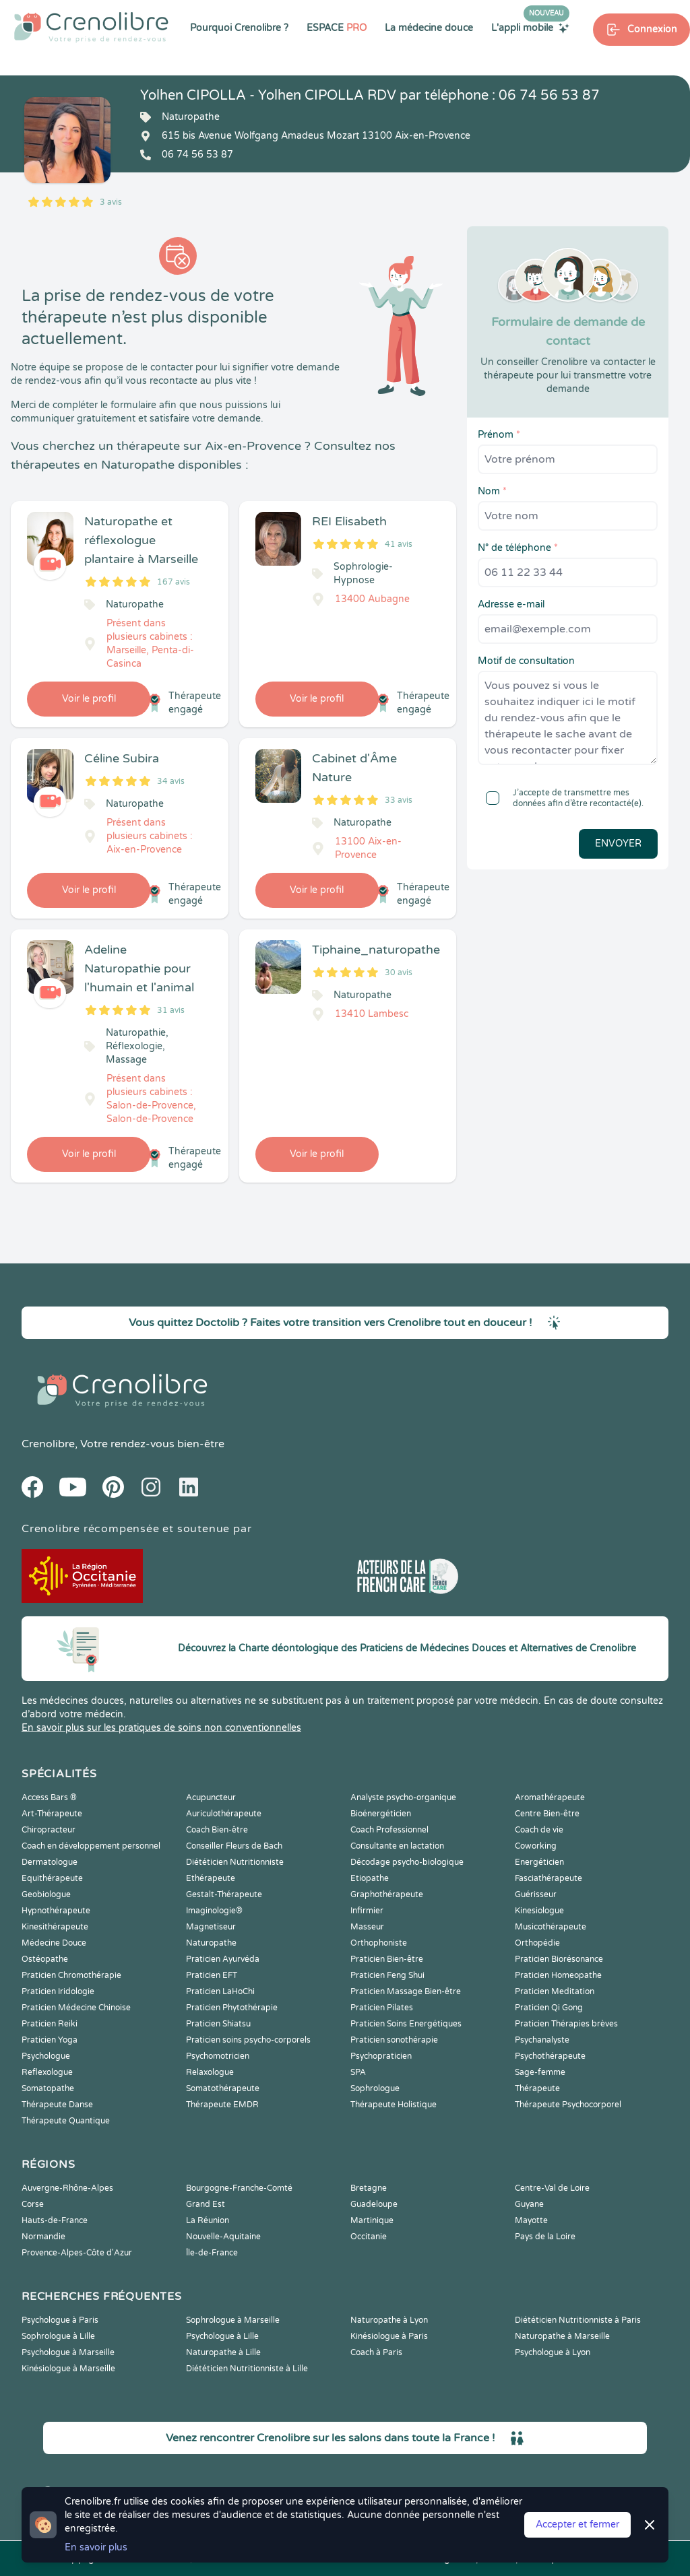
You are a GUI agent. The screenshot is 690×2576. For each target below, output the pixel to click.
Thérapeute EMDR (222, 2104)
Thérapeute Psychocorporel (568, 2104)
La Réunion (207, 2220)
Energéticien (539, 1862)
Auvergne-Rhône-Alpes (67, 2188)
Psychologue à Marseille (68, 2352)
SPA (358, 2072)
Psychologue (46, 2056)
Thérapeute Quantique (66, 2120)
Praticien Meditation (554, 1991)
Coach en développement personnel (91, 1846)
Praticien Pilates (381, 2007)
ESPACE (337, 28)
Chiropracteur (48, 1830)
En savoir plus (96, 2547)
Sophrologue (375, 2088)
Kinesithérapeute (55, 1926)
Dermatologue (49, 1862)
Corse (33, 2204)
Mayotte (531, 2220)
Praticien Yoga (49, 2040)
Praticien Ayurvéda (222, 1959)
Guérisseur (536, 1894)
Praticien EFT (211, 1975)
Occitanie (368, 2236)
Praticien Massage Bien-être (405, 1991)
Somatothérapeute (222, 2088)
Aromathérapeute (550, 1797)
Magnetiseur (211, 1926)
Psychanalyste (542, 2040)
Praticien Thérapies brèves (566, 2023)
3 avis (111, 202)
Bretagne (368, 2188)
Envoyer (618, 843)
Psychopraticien (381, 2056)
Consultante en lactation (397, 1846)
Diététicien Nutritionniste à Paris (578, 2320)
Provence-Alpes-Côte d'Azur (77, 2252)
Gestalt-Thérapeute (224, 1894)
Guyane (529, 2204)
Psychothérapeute (550, 2056)
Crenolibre (48, 1444)
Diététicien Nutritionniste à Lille (247, 2368)
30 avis (398, 972)
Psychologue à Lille (222, 2336)
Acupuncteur (211, 1797)
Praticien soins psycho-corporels (248, 2040)
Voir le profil (89, 698)
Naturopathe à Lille (223, 2352)
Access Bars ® (49, 1797)
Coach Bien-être (217, 1830)
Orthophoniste (378, 1943)
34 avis (171, 781)
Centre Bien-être (547, 1813)
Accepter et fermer (577, 2524)
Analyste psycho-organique (403, 1797)
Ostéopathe (45, 1959)
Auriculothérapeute (223, 1813)
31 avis (171, 1010)
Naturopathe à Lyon (389, 2320)
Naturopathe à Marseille (562, 2336)
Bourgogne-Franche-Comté (239, 2188)
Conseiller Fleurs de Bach (234, 1846)
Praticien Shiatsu (218, 2023)
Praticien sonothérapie (394, 2040)
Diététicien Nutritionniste (235, 1862)
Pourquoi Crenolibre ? (239, 28)
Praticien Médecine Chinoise (76, 2007)
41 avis (398, 544)
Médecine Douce (54, 1943)
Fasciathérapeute (548, 1878)
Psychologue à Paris (60, 2320)
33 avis (398, 800)
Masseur (367, 1926)
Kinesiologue (539, 1910)
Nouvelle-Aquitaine (223, 2236)
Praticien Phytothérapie (232, 2007)
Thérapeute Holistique (393, 2104)
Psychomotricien (217, 2056)
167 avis (173, 582)
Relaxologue (210, 2072)
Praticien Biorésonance (559, 1959)
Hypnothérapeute (56, 1910)
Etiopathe (369, 1878)
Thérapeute (537, 2088)
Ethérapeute (210, 1878)
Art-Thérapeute (52, 1813)
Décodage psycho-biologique (407, 1862)
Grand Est (205, 2204)
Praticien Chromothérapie (71, 1975)
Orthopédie (537, 1943)
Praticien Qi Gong (549, 2007)
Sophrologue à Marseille (233, 2320)
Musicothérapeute (550, 1926)
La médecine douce (429, 28)
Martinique (372, 2220)
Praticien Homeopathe (558, 1975)
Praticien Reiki (49, 2023)
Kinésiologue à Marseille (68, 2368)
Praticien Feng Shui (387, 1975)
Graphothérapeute (386, 1894)
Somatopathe (48, 2088)
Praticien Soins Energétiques (406, 2023)
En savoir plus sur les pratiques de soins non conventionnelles (161, 1727)
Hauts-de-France (55, 2220)
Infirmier (366, 1910)
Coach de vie (539, 1830)
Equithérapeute (52, 1878)
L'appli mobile (530, 28)
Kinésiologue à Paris (389, 2336)
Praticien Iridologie (58, 1991)
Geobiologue (46, 1894)
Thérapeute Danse (57, 2104)
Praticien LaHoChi (220, 1991)
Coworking (536, 1846)
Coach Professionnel (389, 1830)
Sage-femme (540, 2072)
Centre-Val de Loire (552, 2188)
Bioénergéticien (380, 1813)
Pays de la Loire (545, 2236)
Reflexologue (47, 2072)
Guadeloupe (374, 2204)
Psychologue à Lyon (552, 2352)
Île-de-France (212, 2252)
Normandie (43, 2236)
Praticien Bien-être (386, 1959)
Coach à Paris (376, 2352)
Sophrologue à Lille (58, 2336)
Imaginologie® (214, 1910)
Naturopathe (211, 1943)
